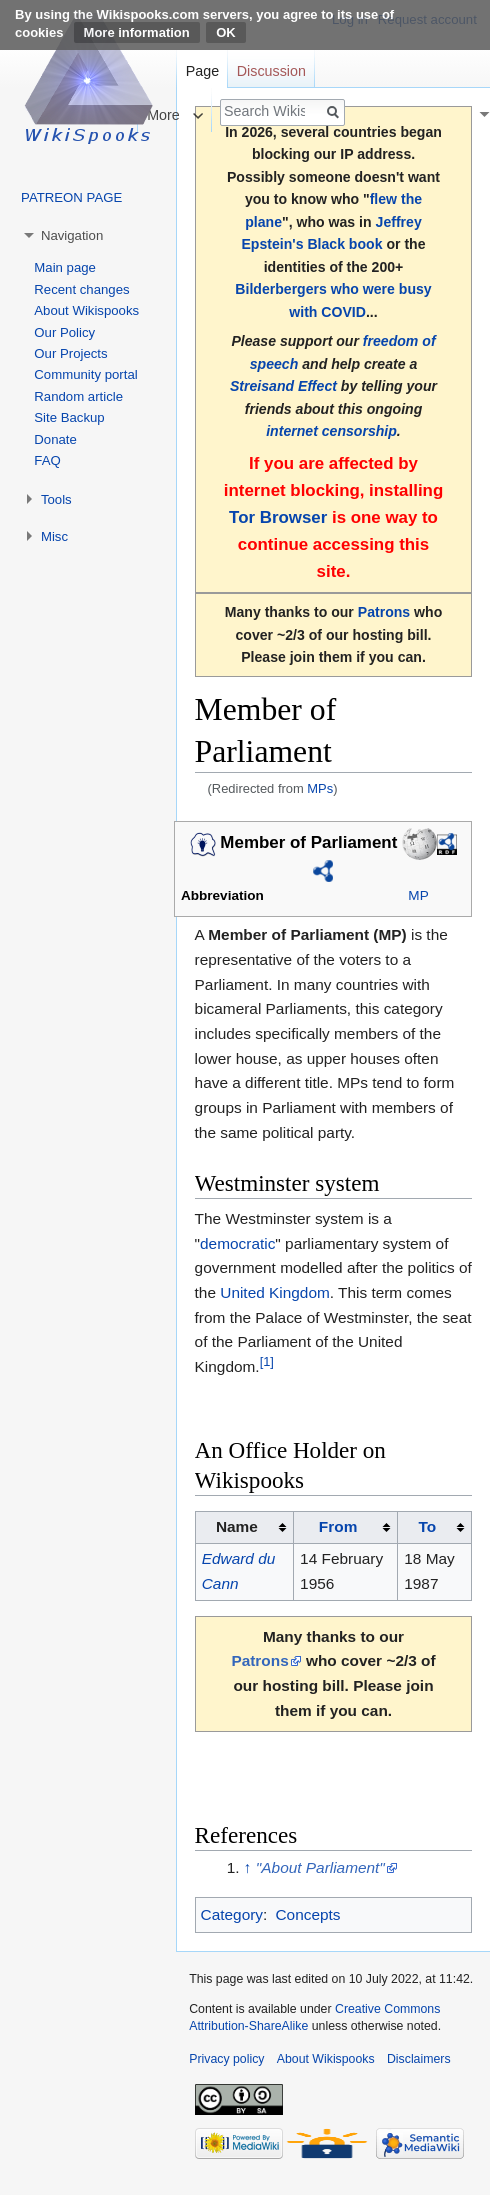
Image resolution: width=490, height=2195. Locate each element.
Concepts (307, 1914)
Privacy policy (226, 2059)
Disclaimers (419, 2059)
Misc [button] (54, 536)
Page (202, 71)
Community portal (85, 374)
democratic (237, 1243)
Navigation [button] (72, 235)
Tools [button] (56, 499)
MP (418, 895)
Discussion (271, 71)
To (427, 1526)
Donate (55, 439)
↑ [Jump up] (248, 1867)
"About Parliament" (320, 1867)
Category (232, 1914)
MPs (320, 788)
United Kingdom (275, 1292)
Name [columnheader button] (237, 1526)
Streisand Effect (283, 386)
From (338, 1526)
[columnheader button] (345, 1528)
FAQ (47, 460)
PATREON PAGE (71, 197)
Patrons (384, 612)
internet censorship (331, 431)
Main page (65, 267)
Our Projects (70, 353)
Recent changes (81, 289)
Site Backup (69, 417)
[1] (267, 1361)
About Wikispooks (86, 310)
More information (137, 32)
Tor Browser (278, 517)
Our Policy (64, 332)
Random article (78, 396)
